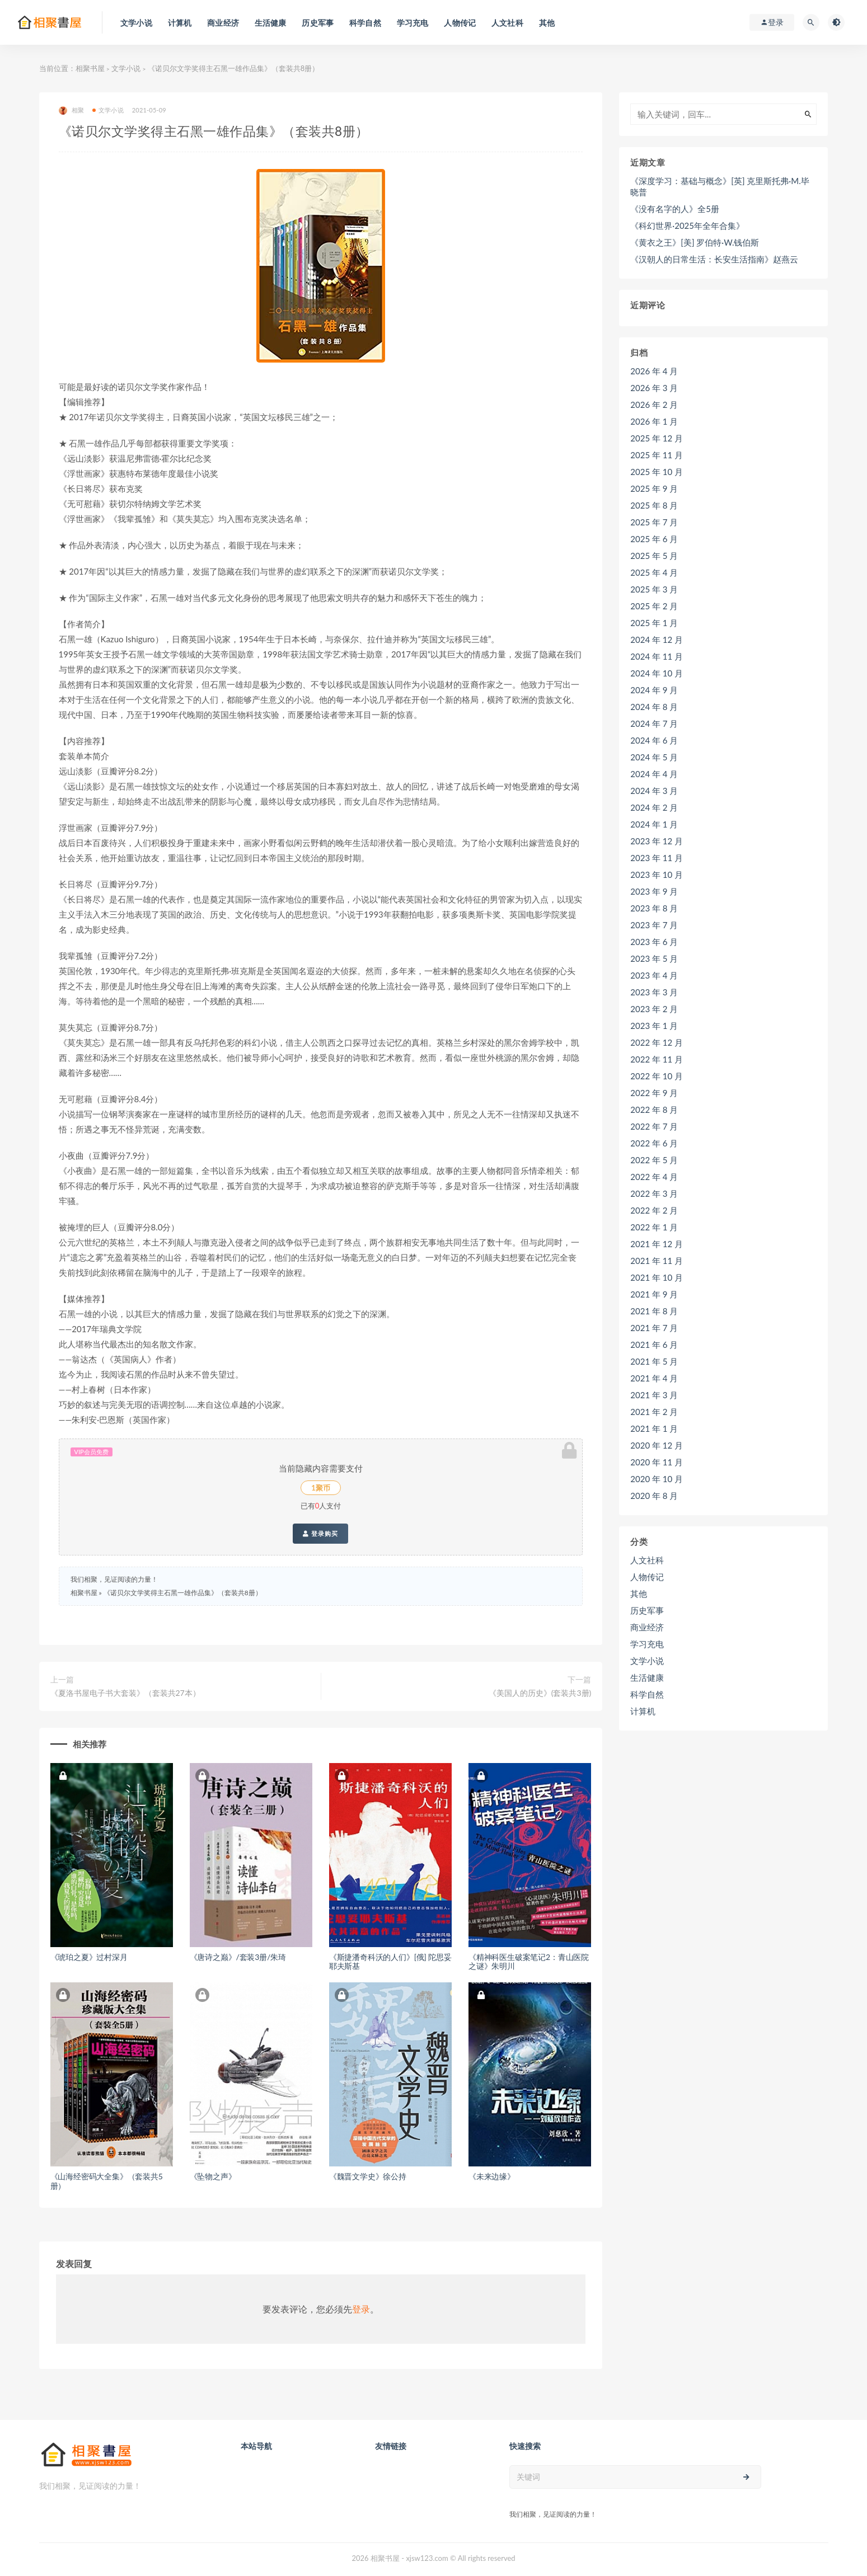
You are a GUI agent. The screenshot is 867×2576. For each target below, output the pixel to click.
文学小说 (125, 68)
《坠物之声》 (213, 2176)
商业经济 (647, 1627)
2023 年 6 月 (654, 942)
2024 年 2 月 (654, 807)
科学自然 (647, 1694)
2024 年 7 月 (654, 723)
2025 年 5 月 (654, 556)
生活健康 (647, 1677)
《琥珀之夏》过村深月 (89, 1957)
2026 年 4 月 (654, 371)
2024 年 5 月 (654, 757)
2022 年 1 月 (654, 1227)
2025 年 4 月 (654, 572)
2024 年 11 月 (656, 656)
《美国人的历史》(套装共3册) (540, 1693)
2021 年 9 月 (654, 1294)
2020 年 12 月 (656, 1445)
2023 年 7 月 (654, 925)
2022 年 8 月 (654, 1109)
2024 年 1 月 (654, 824)
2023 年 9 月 (654, 891)
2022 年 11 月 (656, 1059)
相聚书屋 (90, 68)
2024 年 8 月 (654, 707)
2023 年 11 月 (656, 858)
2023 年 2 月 (654, 1009)
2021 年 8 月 (654, 1311)
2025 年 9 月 (654, 488)
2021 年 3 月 (654, 1395)
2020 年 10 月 (656, 1479)
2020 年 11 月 (656, 1462)
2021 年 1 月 (654, 1428)
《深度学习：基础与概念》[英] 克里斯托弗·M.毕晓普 (719, 186)
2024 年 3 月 (654, 791)
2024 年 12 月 (656, 639)
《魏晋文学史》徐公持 (367, 2176)
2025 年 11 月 (656, 455)
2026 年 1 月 (654, 421)
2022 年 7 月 (654, 1126)
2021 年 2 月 (654, 1412)
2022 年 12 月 (656, 1042)
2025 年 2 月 (654, 606)
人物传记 (647, 1577)
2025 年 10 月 (656, 472)
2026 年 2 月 (654, 404)
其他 (638, 1593)
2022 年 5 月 (654, 1160)
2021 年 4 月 (654, 1378)
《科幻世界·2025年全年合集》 (687, 225)
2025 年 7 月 (654, 522)
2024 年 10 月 (656, 673)
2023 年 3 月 (654, 992)
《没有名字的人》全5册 (674, 209)
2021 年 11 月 (656, 1261)
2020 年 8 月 (654, 1496)
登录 (361, 2309)
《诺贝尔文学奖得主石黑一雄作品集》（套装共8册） (183, 1592)
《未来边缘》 (491, 2176)
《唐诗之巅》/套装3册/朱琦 (238, 1957)
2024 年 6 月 (654, 740)
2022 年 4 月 (654, 1177)
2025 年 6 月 (654, 539)
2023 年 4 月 (654, 975)
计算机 (642, 1711)
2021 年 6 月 (654, 1344)
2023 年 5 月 (654, 958)
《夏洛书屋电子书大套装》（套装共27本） (125, 1693)
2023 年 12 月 (656, 841)
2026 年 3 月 (654, 388)
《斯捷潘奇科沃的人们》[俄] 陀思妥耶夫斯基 (390, 1961)
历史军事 (647, 1610)
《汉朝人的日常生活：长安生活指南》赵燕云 (714, 259)
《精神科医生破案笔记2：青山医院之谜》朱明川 (528, 1961)
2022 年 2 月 (654, 1210)
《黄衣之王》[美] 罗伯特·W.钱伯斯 (694, 242)
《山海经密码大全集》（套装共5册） (106, 2180)
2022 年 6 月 (654, 1143)
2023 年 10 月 (656, 874)
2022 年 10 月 (656, 1076)
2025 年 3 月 (654, 589)
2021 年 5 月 (654, 1361)
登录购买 (320, 1533)
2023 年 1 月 (654, 1026)
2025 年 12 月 (656, 438)
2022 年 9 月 (654, 1093)
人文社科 (647, 1560)
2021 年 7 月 (654, 1328)
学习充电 (647, 1644)
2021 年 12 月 (656, 1244)
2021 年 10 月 (656, 1277)
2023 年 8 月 (654, 908)
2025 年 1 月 (654, 623)
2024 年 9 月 (654, 690)
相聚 (71, 110)
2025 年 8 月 (654, 505)
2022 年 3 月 (654, 1193)
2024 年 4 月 (654, 774)
